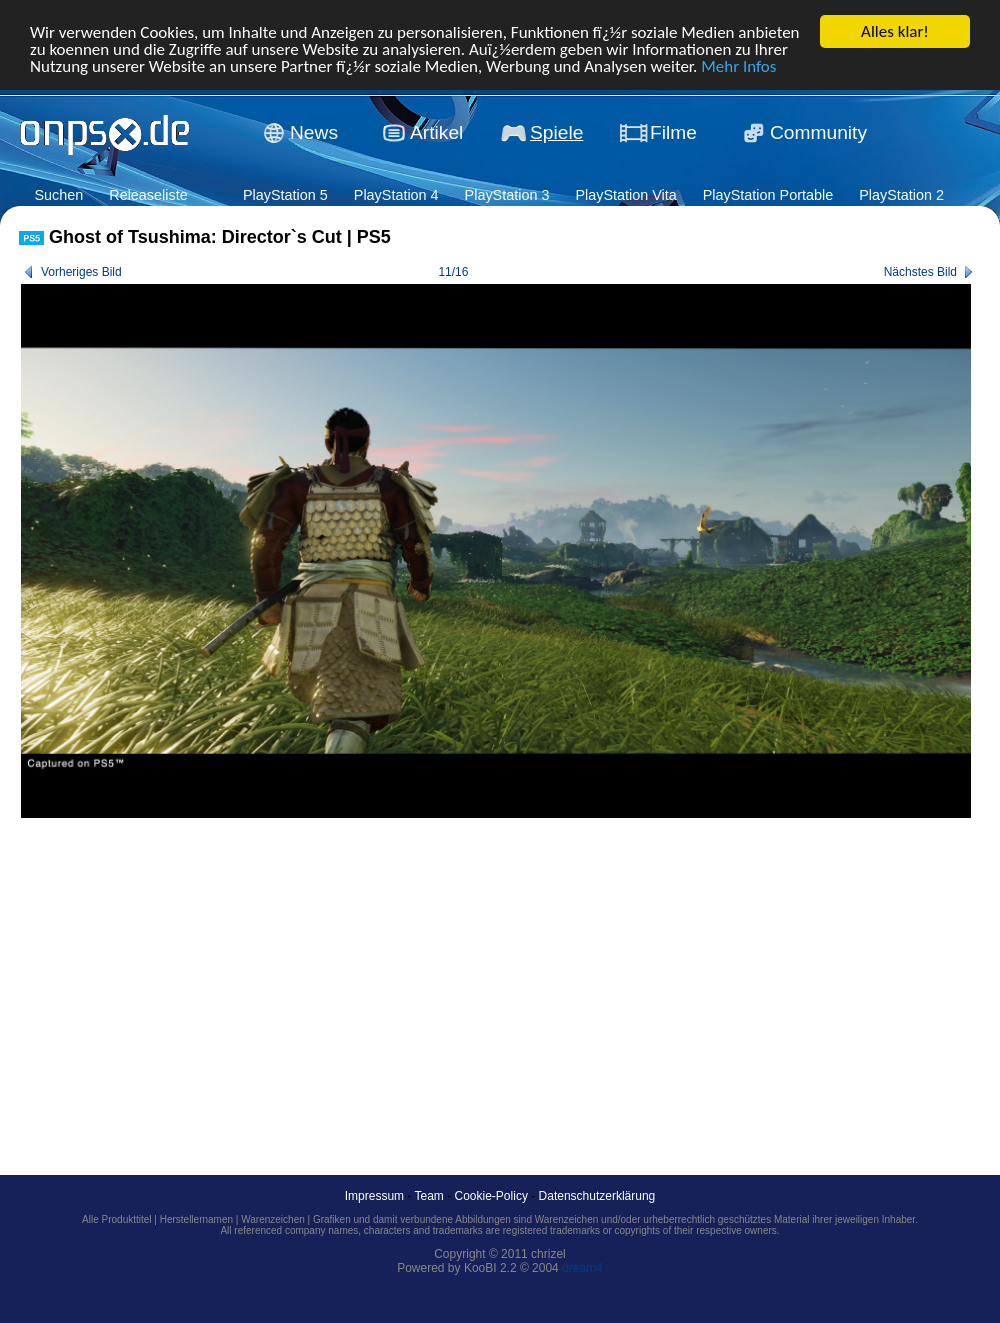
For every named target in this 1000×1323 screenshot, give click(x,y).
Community (818, 132)
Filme (673, 132)
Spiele (556, 132)
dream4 (582, 1268)
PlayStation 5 (285, 195)
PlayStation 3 (507, 195)
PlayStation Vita (625, 195)
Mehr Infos (738, 66)
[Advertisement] (364, 974)
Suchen (58, 195)
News (314, 132)
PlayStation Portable (768, 195)
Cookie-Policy (491, 1196)
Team (429, 1196)
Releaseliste (148, 195)
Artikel (436, 132)
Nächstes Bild (920, 272)
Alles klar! (895, 31)
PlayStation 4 (396, 195)
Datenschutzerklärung (597, 1196)
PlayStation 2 (901, 195)
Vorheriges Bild (81, 272)
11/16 (453, 272)
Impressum (374, 1196)
